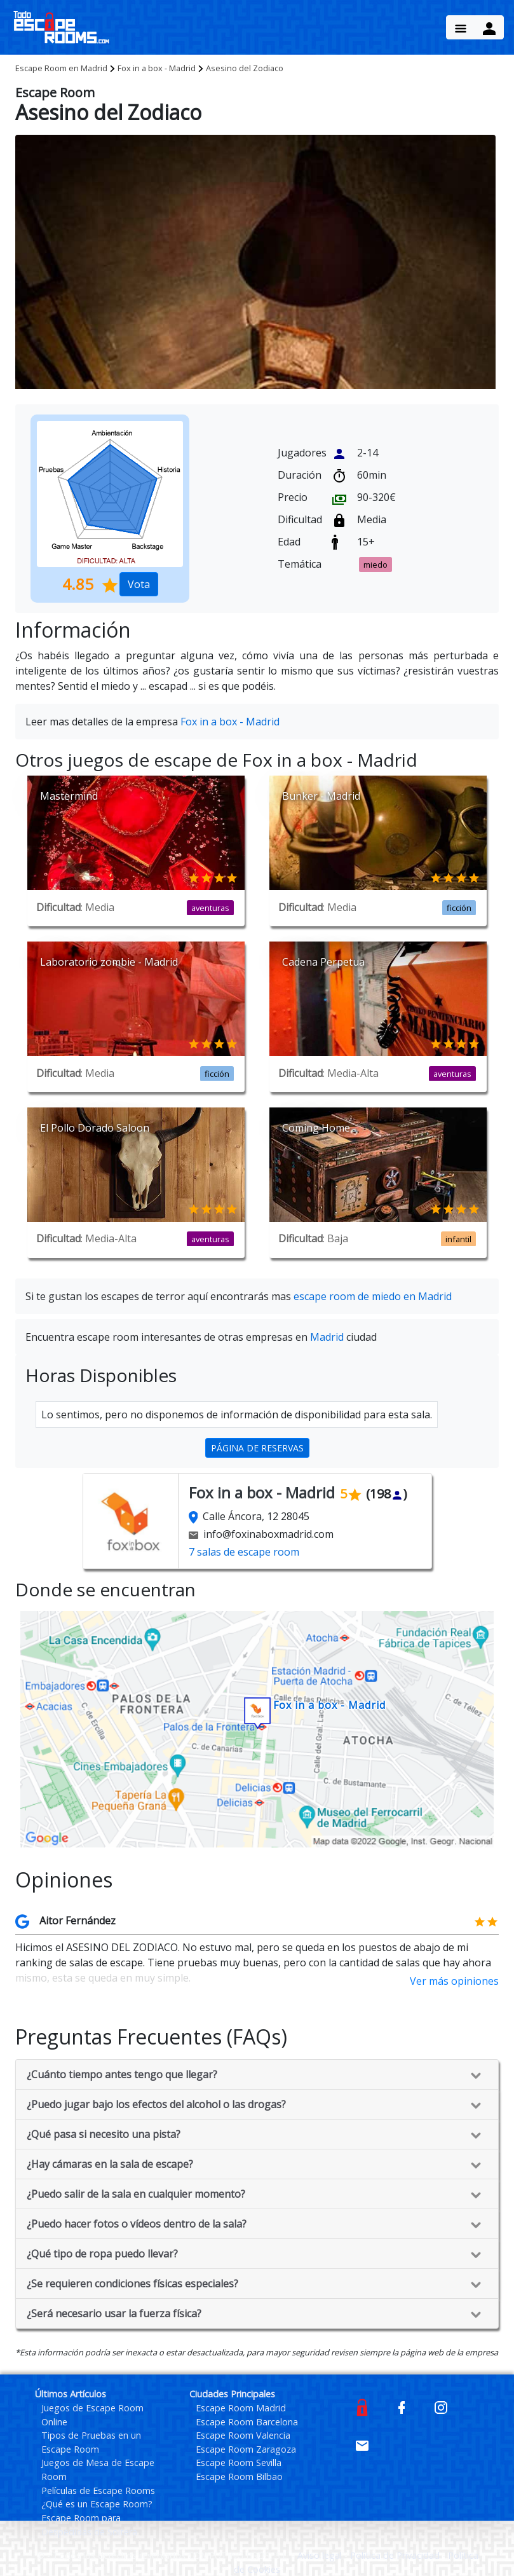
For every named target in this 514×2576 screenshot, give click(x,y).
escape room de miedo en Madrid (373, 1296)
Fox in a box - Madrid (157, 68)
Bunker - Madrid (321, 796)
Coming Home (316, 1128)
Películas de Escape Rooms (98, 2490)
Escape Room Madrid (241, 2408)
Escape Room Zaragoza (246, 2449)
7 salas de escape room (244, 1552)
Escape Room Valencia (243, 2435)
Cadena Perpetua (323, 962)
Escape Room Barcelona (247, 2422)
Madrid (61, 68)
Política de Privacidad (396, 2555)
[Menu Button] (460, 27)
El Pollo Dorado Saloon (94, 1128)
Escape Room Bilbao (239, 2476)
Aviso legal (320, 2555)
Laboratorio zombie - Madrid (109, 962)
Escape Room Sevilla (238, 2462)
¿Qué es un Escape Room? (96, 2504)
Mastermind (69, 796)
